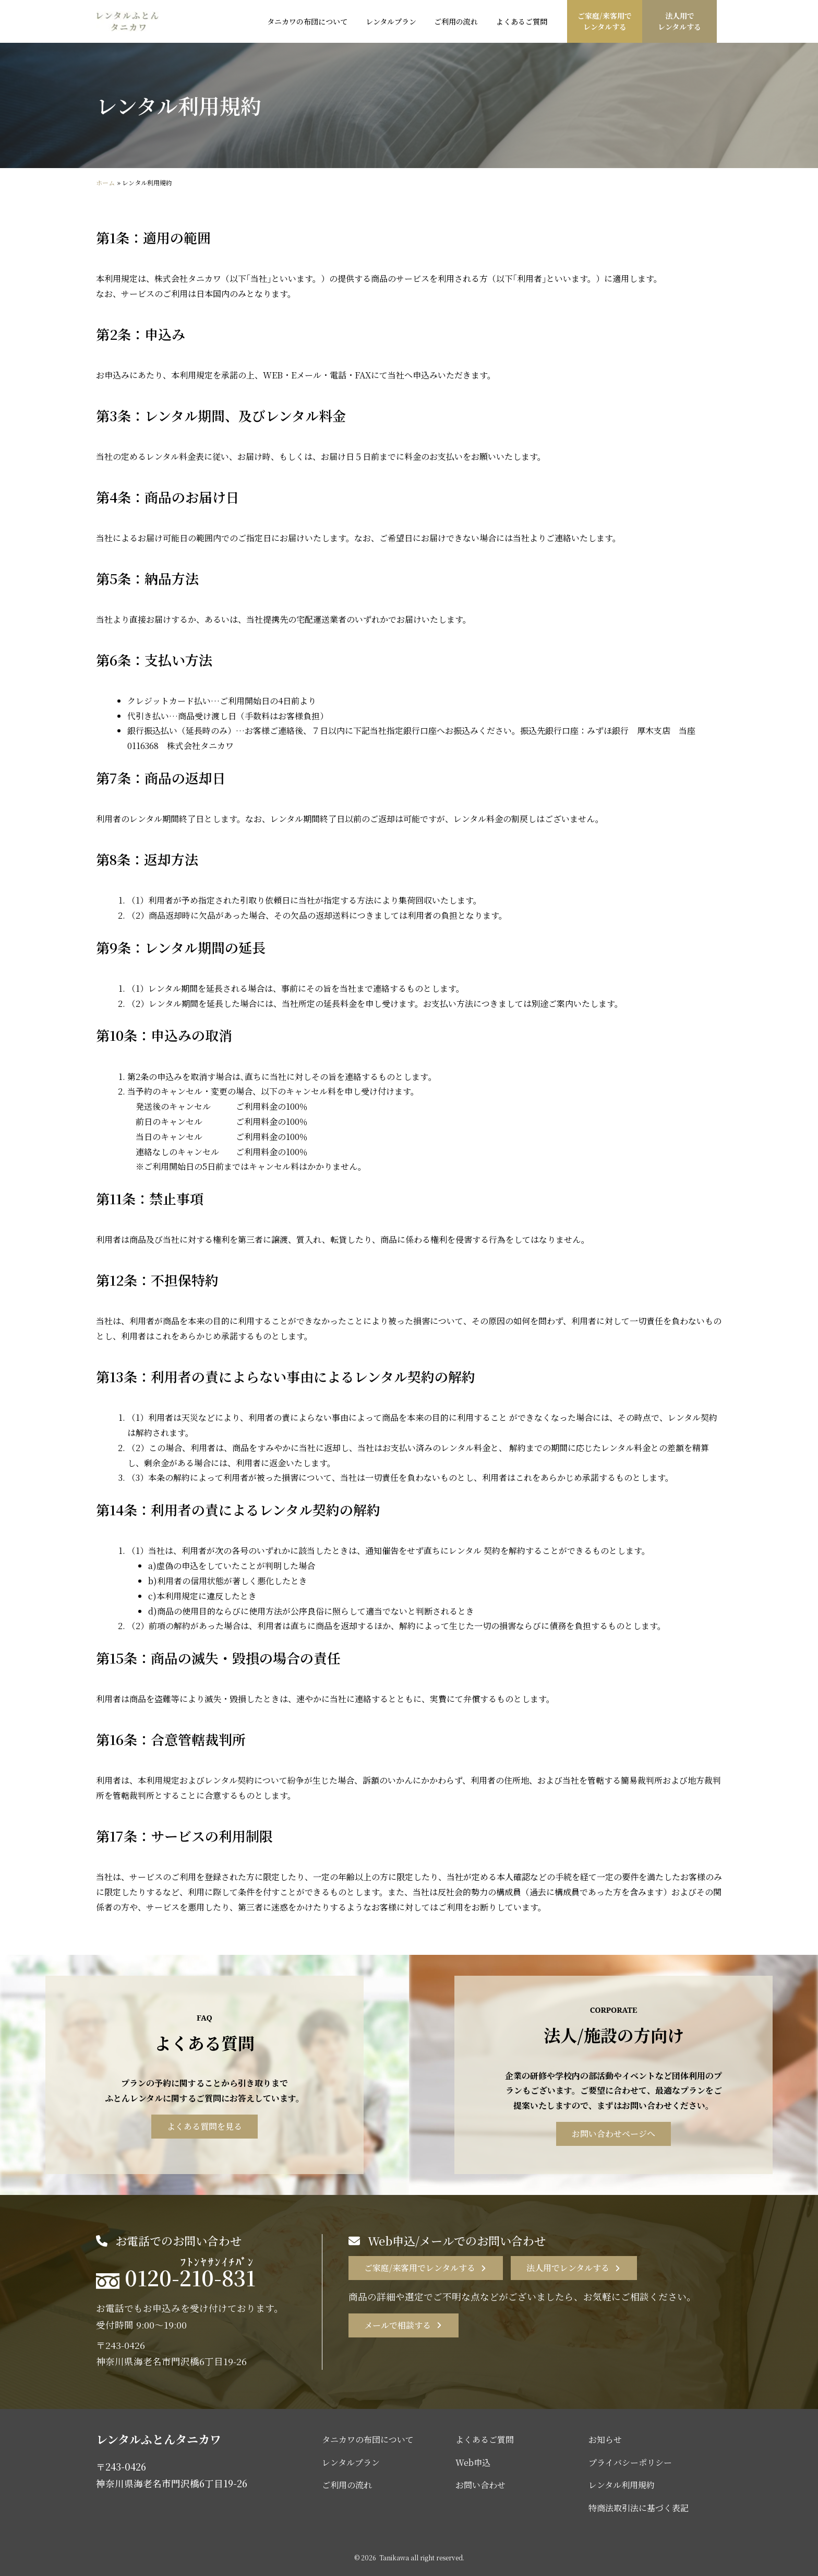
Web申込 (472, 2462)
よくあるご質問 (484, 2439)
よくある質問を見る (204, 2126)
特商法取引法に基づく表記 (638, 2508)
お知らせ (605, 2439)
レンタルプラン (351, 2462)
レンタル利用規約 (621, 2485)
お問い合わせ (480, 2485)
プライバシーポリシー (630, 2462)
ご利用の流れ (347, 2485)
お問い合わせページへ (613, 2134)
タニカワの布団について (368, 2439)
